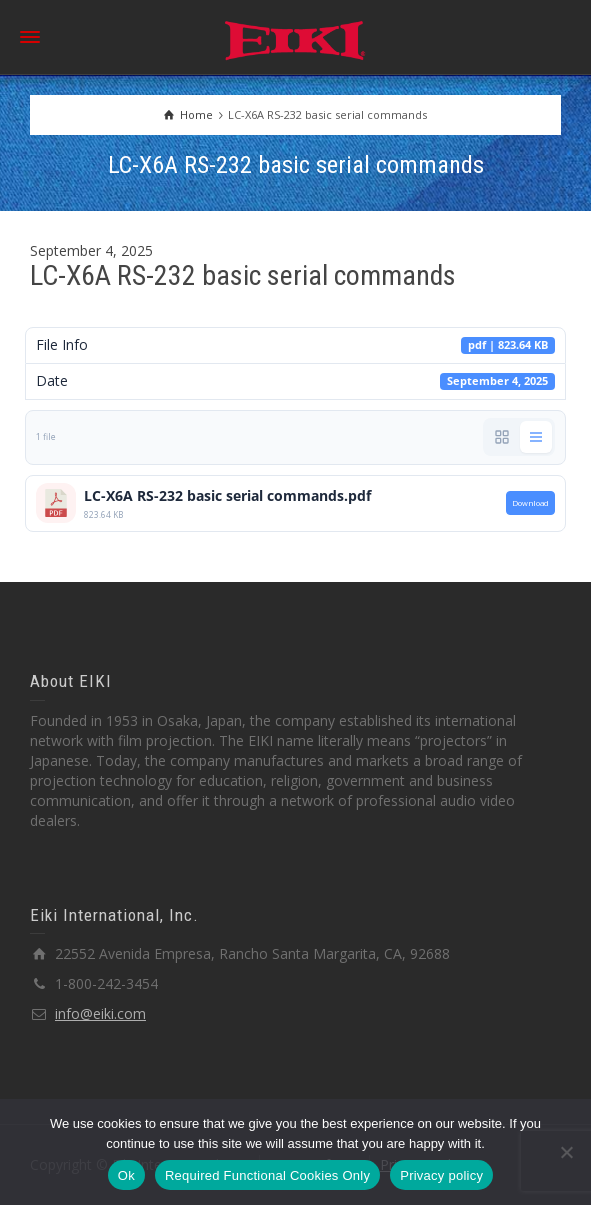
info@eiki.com (100, 1013)
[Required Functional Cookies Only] (566, 1152)
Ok (126, 1175)
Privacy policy (441, 1175)
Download (530, 503)
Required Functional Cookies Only (267, 1175)
